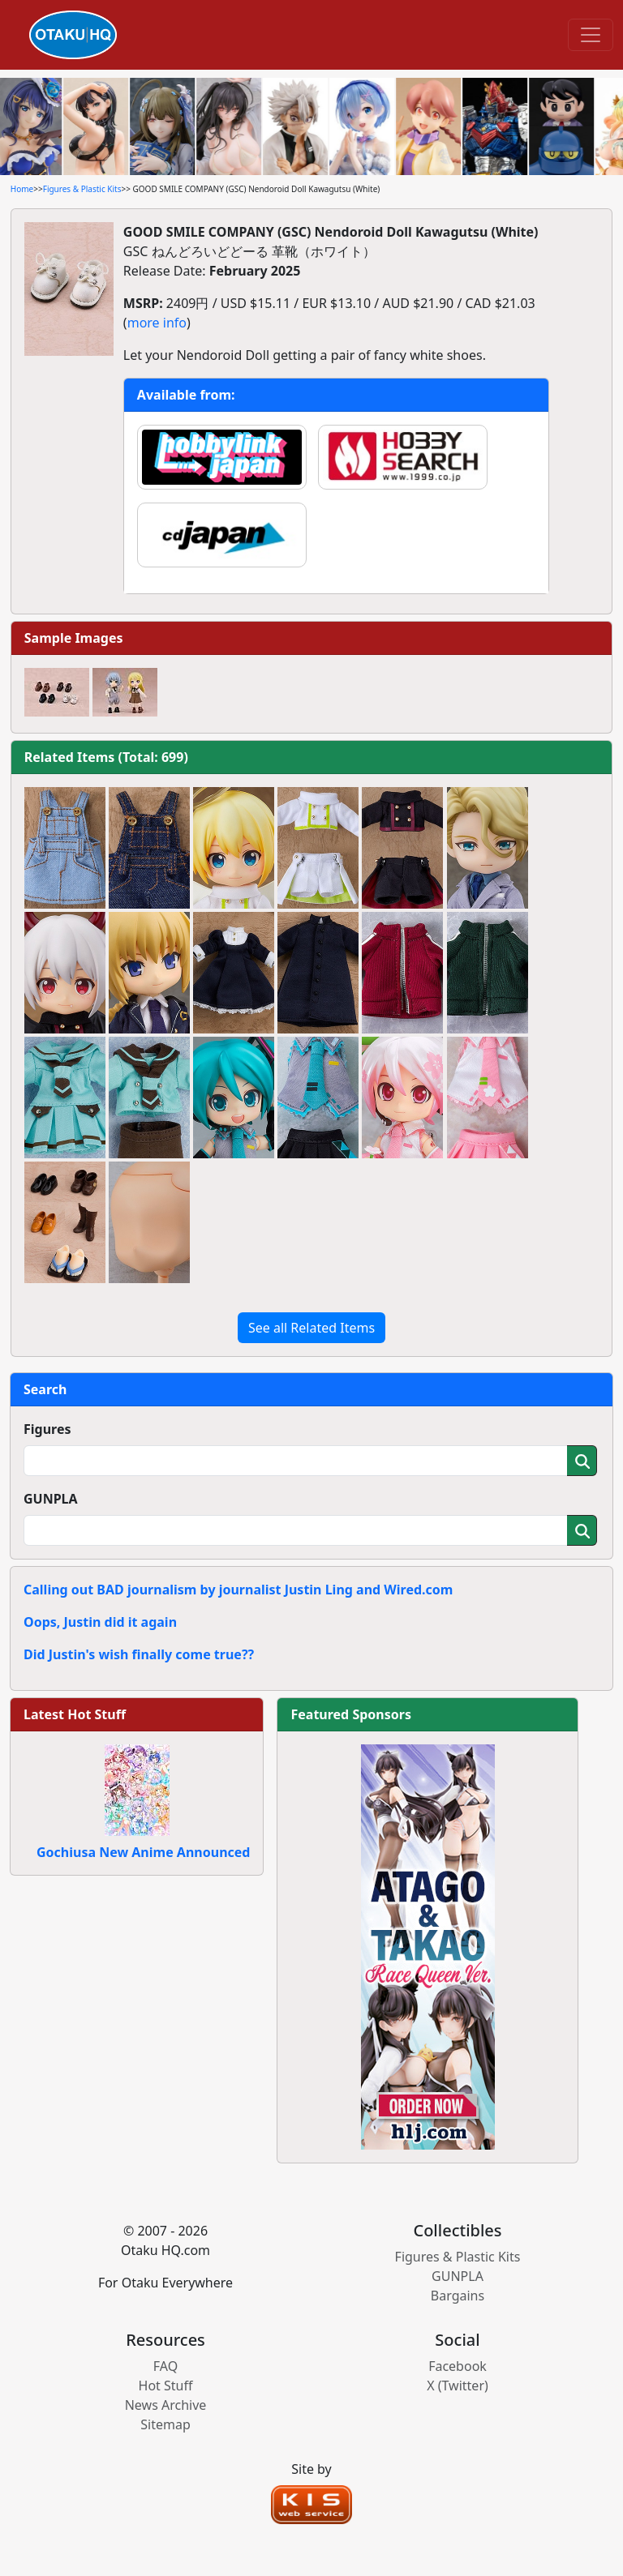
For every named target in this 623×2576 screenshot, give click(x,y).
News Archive (166, 2405)
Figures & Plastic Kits (82, 189)
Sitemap (165, 2424)
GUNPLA (51, 1499)
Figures (47, 1429)
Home (22, 189)
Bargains (457, 2295)
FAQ (165, 2366)
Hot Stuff (166, 2385)
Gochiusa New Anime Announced (143, 1852)
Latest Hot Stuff (75, 1714)
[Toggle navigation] (590, 35)
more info (157, 323)
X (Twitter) (457, 2385)
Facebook (457, 2366)
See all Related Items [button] (311, 1328)
